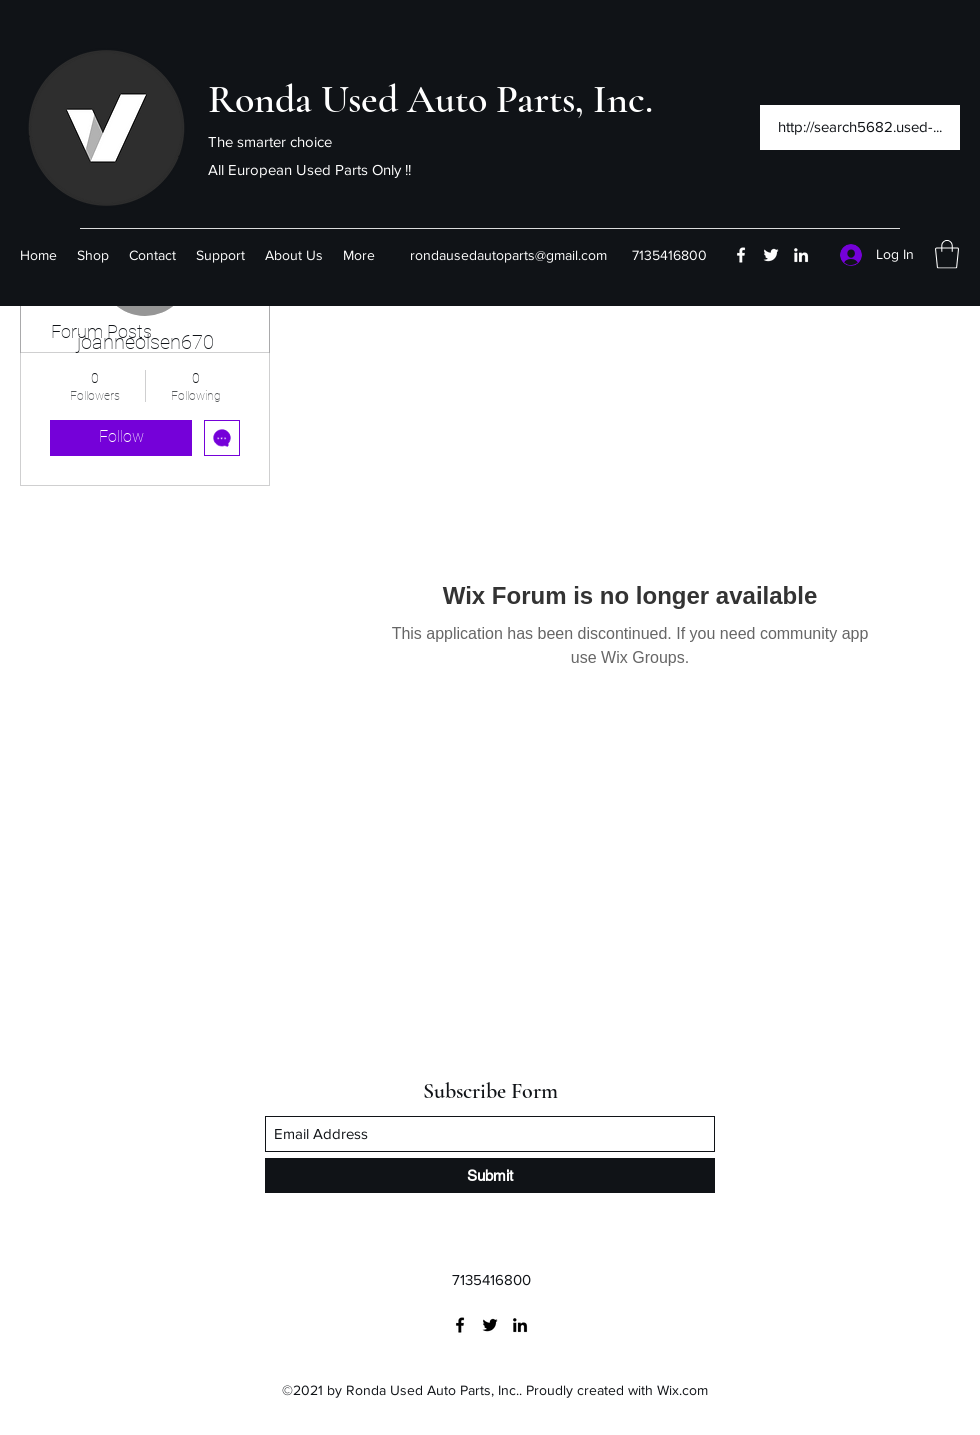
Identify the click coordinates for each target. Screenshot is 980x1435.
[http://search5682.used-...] (860, 127)
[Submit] (490, 1175)
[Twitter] (771, 255)
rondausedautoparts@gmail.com (508, 255)
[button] (947, 254)
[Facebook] (741, 255)
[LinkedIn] (801, 255)
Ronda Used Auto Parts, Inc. (430, 99)
